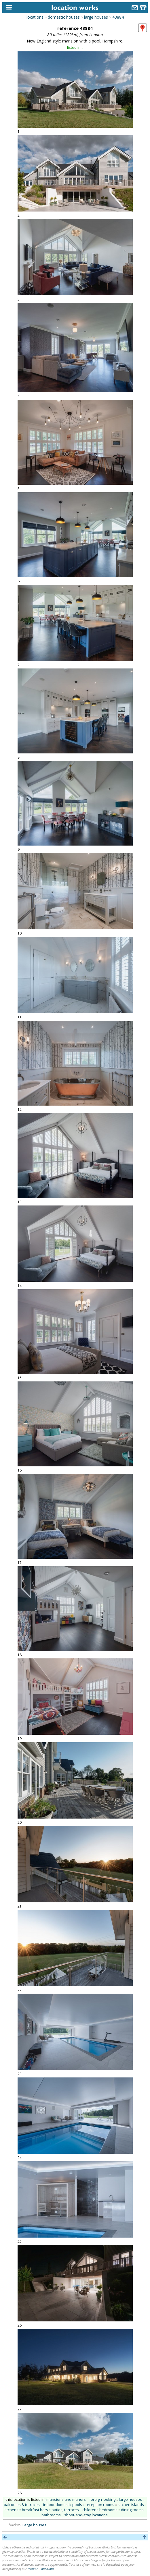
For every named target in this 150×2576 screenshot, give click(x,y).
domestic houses (64, 17)
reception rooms (100, 2504)
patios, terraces (65, 2509)
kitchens (11, 2509)
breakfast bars (35, 2509)
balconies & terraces (22, 2504)
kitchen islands (131, 2504)
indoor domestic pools (62, 2504)
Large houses (34, 2524)
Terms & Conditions (40, 2569)
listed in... (75, 47)
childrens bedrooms (99, 2509)
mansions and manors (66, 2499)
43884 (118, 17)
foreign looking (102, 2499)
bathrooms (51, 2514)
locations (34, 17)
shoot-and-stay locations (86, 2514)
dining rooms (132, 2509)
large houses (96, 17)
